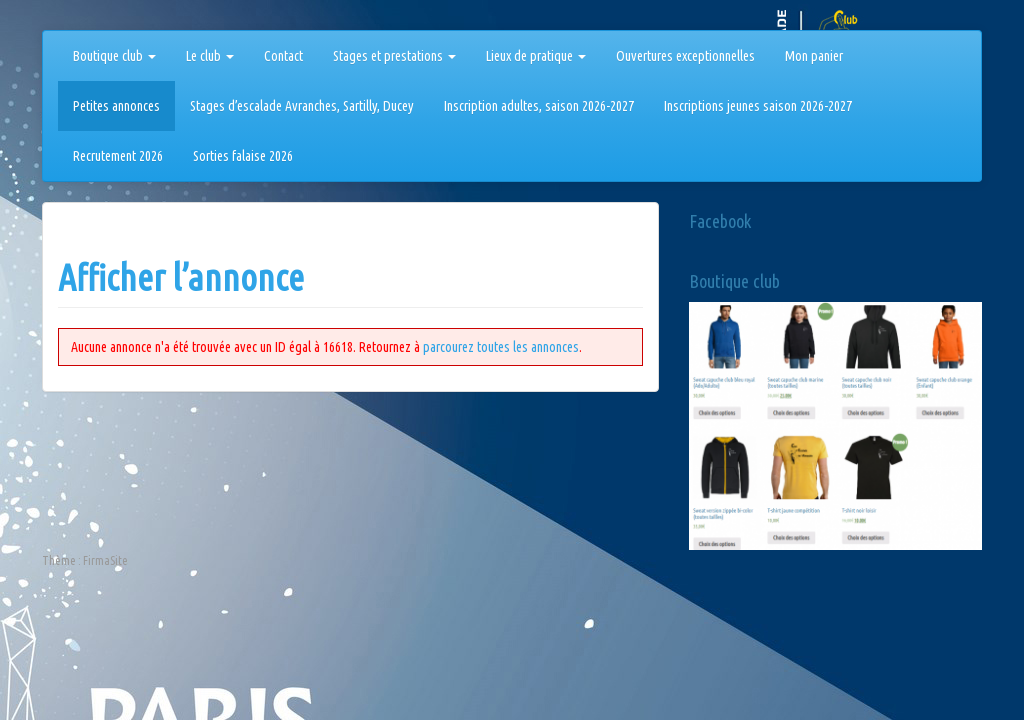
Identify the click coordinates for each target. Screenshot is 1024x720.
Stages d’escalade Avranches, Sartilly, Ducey (302, 106)
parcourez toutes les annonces (501, 347)
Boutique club (114, 56)
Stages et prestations (394, 56)
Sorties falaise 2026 (243, 156)
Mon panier (814, 56)
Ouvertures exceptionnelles (685, 56)
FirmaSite (105, 560)
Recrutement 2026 (118, 156)
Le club (210, 56)
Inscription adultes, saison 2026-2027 (539, 106)
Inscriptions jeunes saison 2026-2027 (758, 106)
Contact (283, 56)
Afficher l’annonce (181, 277)
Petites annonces (116, 106)
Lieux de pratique (536, 56)
